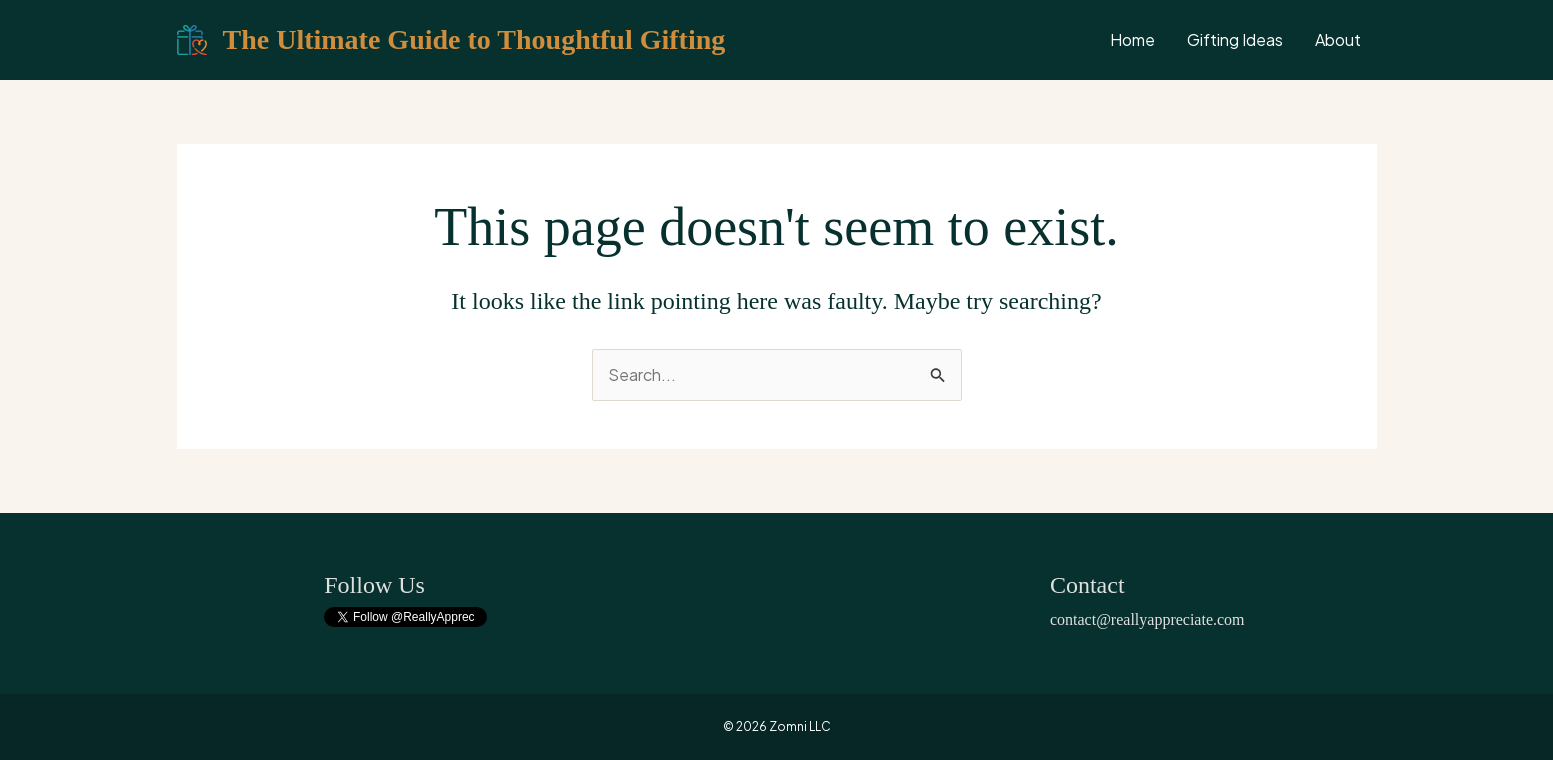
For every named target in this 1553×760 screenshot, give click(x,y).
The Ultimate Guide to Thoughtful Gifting (474, 39)
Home (1132, 39)
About (1338, 39)
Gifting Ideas (1235, 39)
